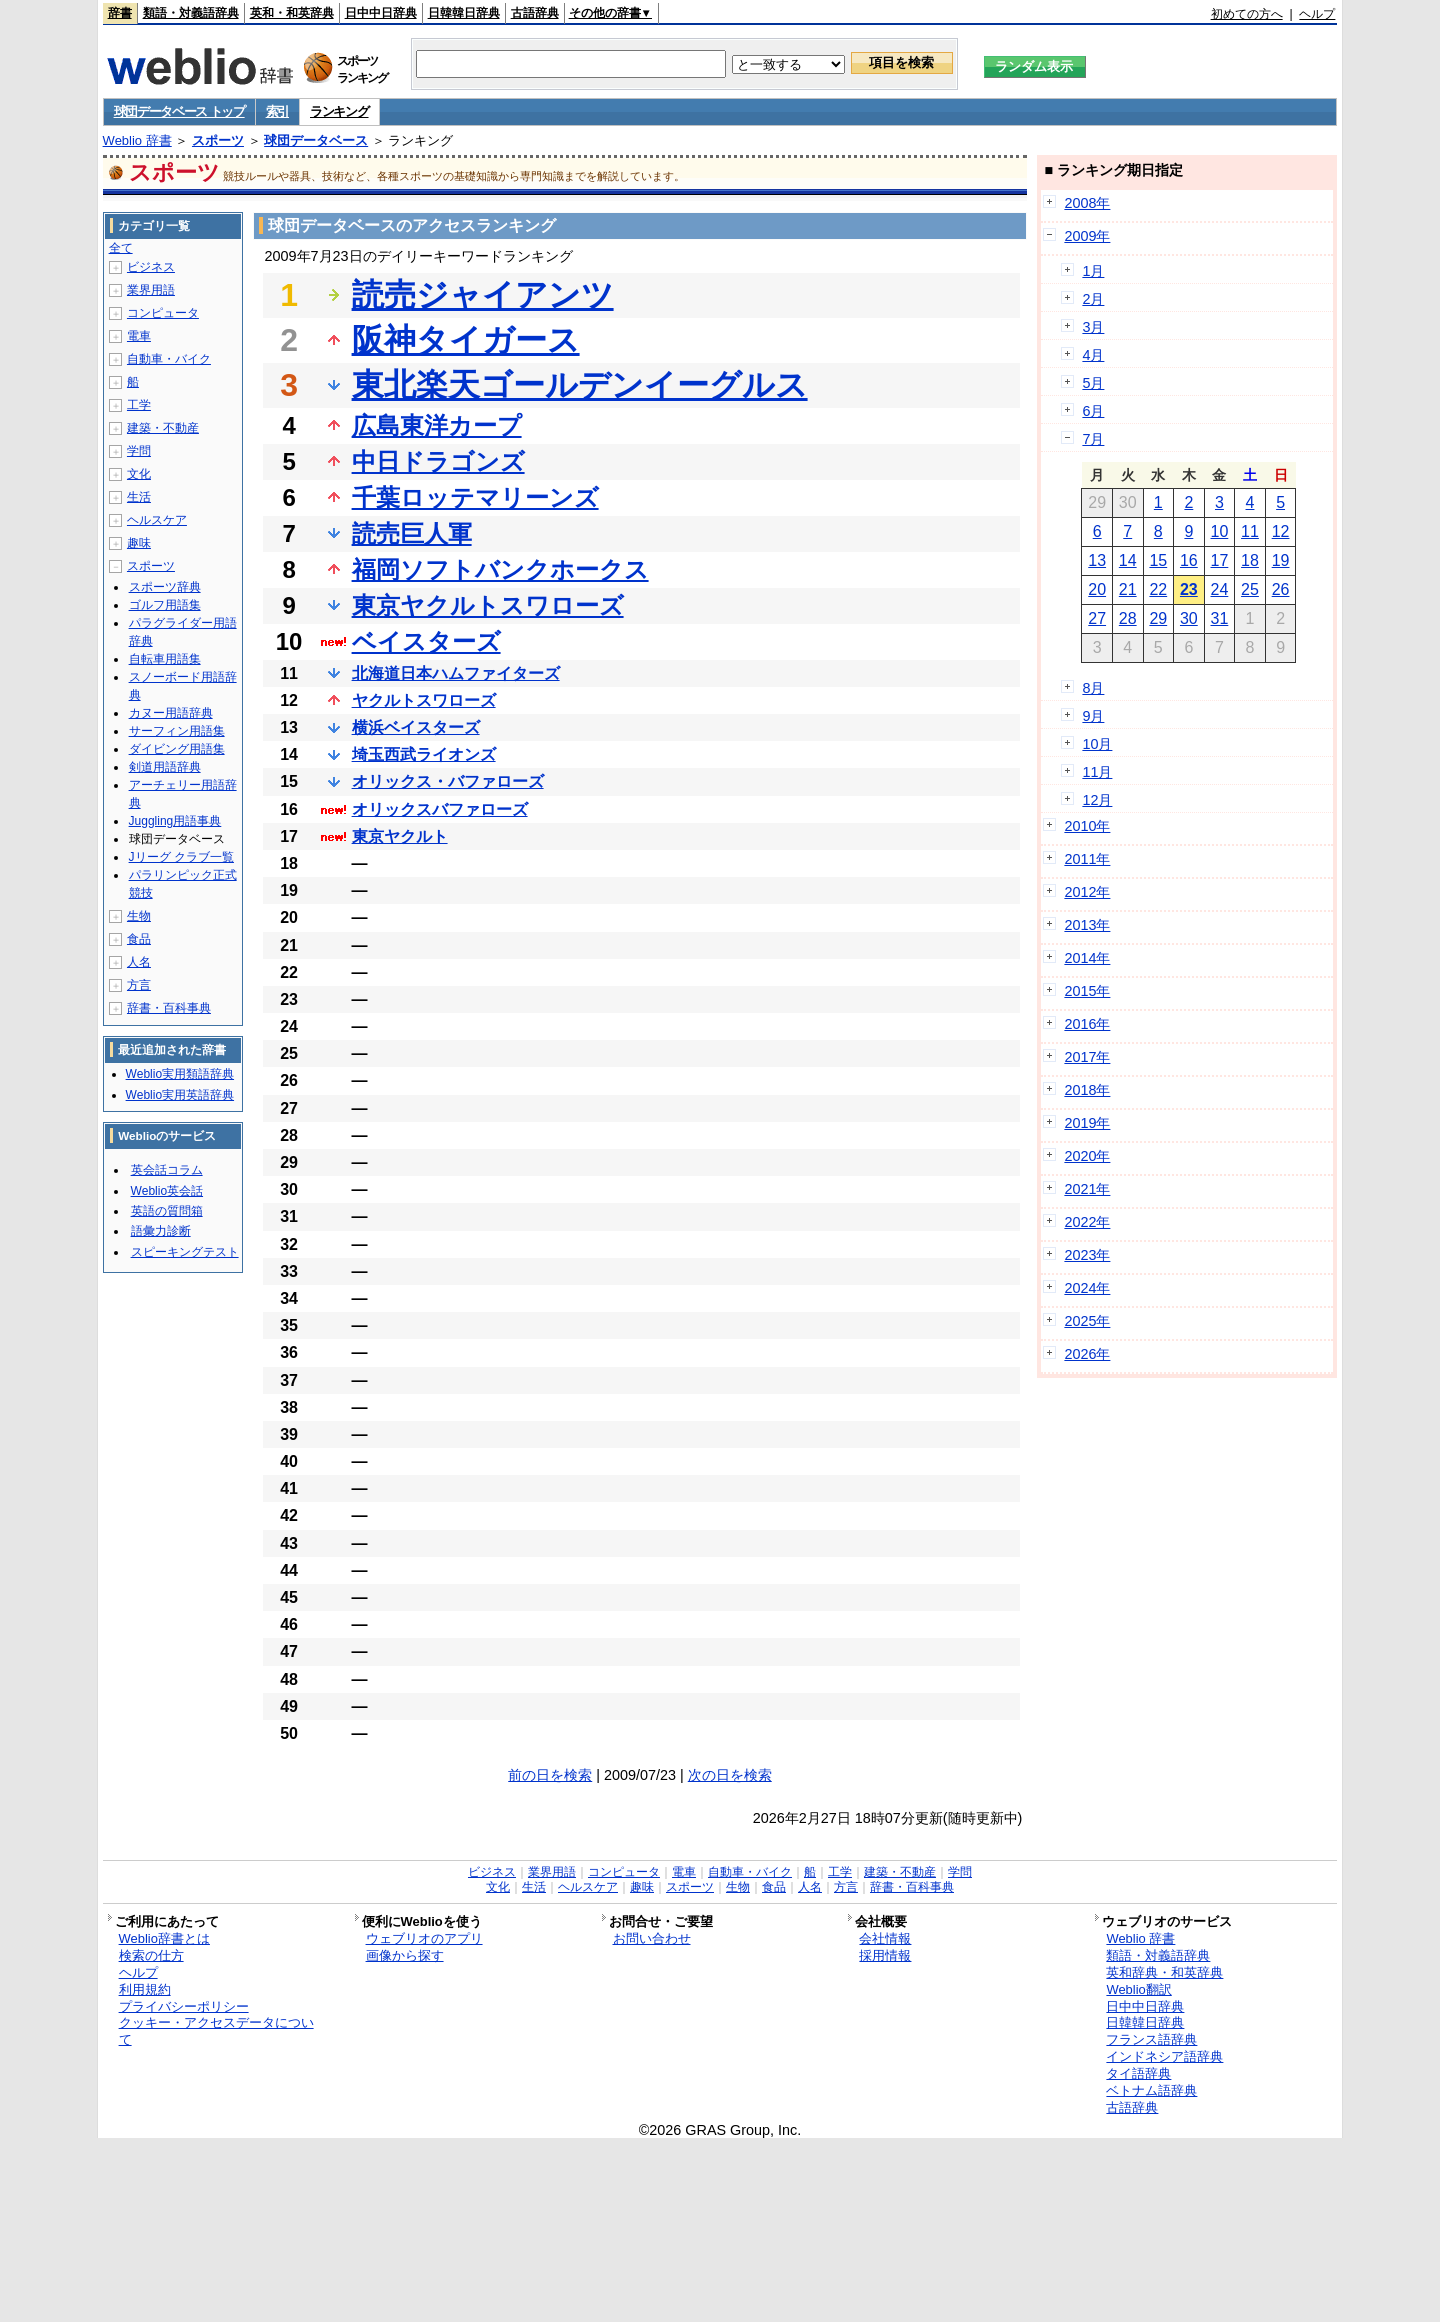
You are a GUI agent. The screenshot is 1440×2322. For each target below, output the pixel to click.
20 (1097, 589)
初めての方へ (1247, 14)
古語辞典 (535, 13)
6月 (1093, 411)
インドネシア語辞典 (1164, 2056)
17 (1220, 560)
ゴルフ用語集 (165, 605)
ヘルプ (1317, 14)
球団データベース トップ (179, 111)
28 (1128, 618)
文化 (139, 474)
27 (1097, 618)
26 (1281, 589)
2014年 (1087, 958)
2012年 (1087, 892)
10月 (1097, 744)
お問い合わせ (652, 1938)
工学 (139, 405)
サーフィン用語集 (177, 731)
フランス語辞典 (1151, 2039)
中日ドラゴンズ (438, 461)
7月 (1093, 439)
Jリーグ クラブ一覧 (181, 857)
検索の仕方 (151, 1955)
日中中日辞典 (381, 13)
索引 (277, 111)
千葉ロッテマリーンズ (475, 497)
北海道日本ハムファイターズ (456, 673)
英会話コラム (167, 1170)
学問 (139, 451)
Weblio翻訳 (1138, 1989)
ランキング (339, 111)
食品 (139, 939)
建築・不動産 (163, 428)
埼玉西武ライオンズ (424, 754)
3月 (1093, 327)
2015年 (1087, 991)
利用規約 (145, 1989)
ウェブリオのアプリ (424, 1938)
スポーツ (218, 140)
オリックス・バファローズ (448, 781)
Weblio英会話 (167, 1191)
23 (1189, 589)
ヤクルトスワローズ (424, 700)
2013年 (1087, 925)
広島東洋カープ (437, 425)
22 (1158, 589)
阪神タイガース (466, 340)
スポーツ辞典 (165, 587)
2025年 (1087, 1321)
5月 (1093, 383)
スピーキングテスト (185, 1252)
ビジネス (151, 267)
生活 (139, 497)
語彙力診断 (161, 1231)
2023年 (1087, 1255)
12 (1281, 531)
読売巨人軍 (412, 533)
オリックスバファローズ (440, 809)
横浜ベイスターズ (416, 727)
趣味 (139, 543)
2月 (1093, 299)
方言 (139, 985)
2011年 (1087, 859)
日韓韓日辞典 (464, 13)
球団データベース (316, 140)
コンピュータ (163, 313)
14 (1128, 560)
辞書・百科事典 (169, 1008)
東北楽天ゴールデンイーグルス (580, 385)
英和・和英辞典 (292, 13)
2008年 (1087, 203)
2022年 (1087, 1222)
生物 (139, 916)
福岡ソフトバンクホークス (500, 569)
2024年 (1087, 1288)
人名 (139, 962)
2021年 (1087, 1189)
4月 (1093, 355)
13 (1097, 560)
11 (1250, 531)
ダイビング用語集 (177, 749)
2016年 (1087, 1024)
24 (1220, 589)
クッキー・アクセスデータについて (216, 2031)
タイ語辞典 (1138, 2073)
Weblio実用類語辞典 (180, 1074)
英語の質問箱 (167, 1211)
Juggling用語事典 (175, 821)
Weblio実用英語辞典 (180, 1095)
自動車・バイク (169, 359)
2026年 (1087, 1354)
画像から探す (405, 1955)
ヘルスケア (157, 520)
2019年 (1087, 1123)
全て (121, 248)
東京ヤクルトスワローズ (488, 605)
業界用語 (151, 290)
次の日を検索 (730, 1775)
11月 (1097, 772)
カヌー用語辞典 (171, 713)
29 (1158, 618)
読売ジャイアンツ (483, 295)
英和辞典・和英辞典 (1164, 1972)
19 (1281, 560)
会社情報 (885, 1938)
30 (1189, 618)
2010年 (1087, 826)
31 (1220, 618)
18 (1250, 560)
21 (1128, 589)
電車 (139, 336)
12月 (1097, 800)
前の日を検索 (550, 1775)
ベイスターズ (426, 641)
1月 (1093, 271)
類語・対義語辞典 (191, 13)
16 (1189, 560)
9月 (1093, 716)
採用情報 (885, 1955)
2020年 (1087, 1156)
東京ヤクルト (400, 836)
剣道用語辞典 (165, 767)
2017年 (1087, 1057)
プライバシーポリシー (184, 2006)
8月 (1093, 688)
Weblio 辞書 (137, 140)
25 (1250, 589)
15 (1158, 560)
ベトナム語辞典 (1151, 2090)
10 (1220, 531)
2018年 (1087, 1090)
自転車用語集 (165, 659)
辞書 (120, 13)
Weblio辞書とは (164, 1938)
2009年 (1087, 236)
